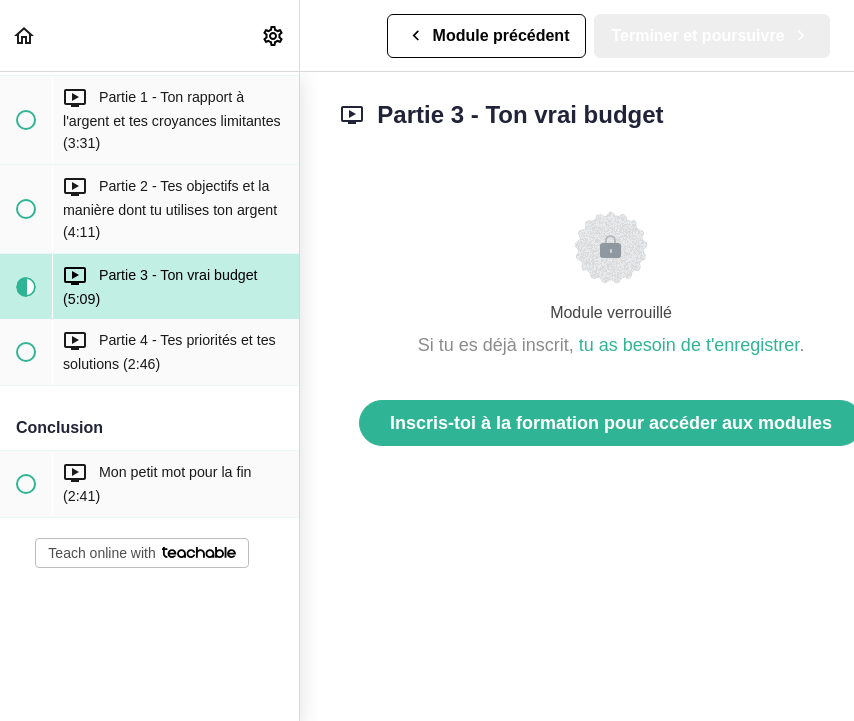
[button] (25, 35)
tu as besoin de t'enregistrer (689, 345)
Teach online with (141, 553)
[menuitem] (274, 35)
